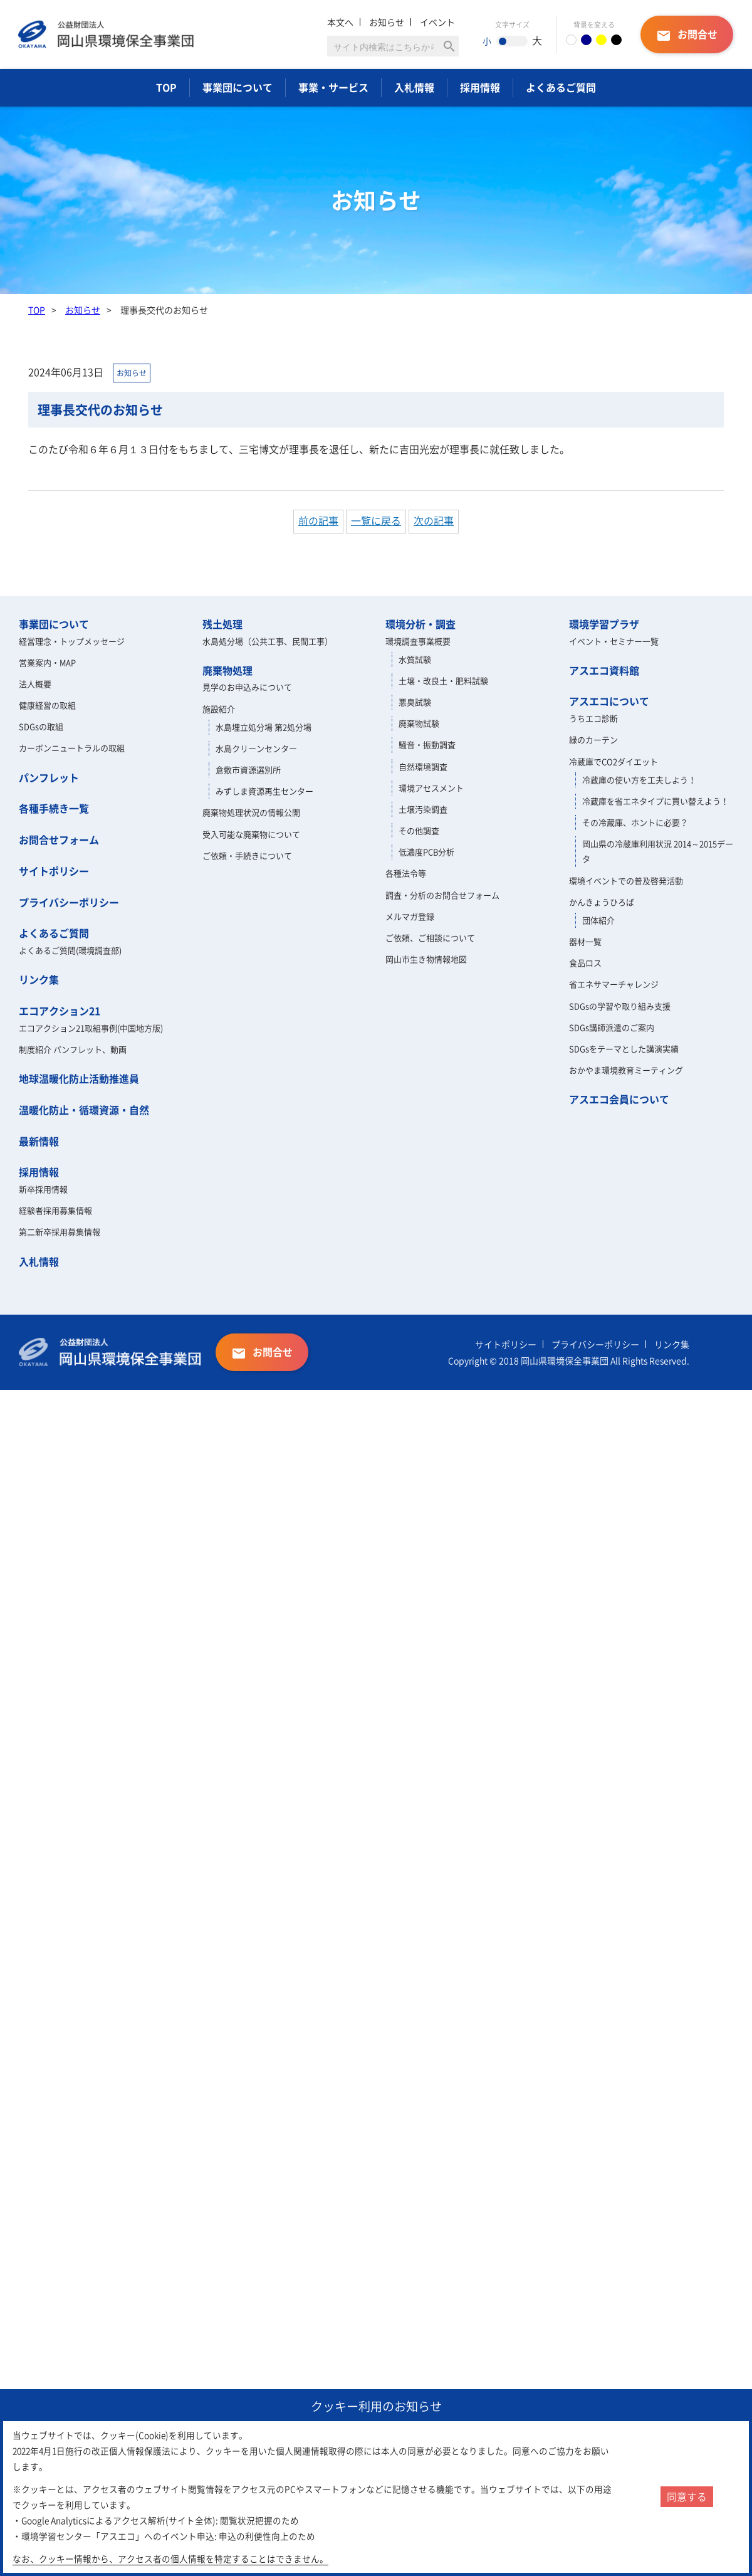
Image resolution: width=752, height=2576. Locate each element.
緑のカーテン (593, 739)
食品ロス (585, 963)
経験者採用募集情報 (55, 1210)
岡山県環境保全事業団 (110, 34)
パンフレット (49, 777)
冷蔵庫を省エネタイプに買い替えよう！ (655, 801)
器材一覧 (585, 941)
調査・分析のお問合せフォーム (442, 895)
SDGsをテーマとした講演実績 (624, 1048)
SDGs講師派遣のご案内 (611, 1027)
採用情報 (480, 87)
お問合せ (687, 34)
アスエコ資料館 (604, 670)
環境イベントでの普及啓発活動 (626, 880)
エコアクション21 (59, 1010)
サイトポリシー (54, 870)
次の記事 (434, 520)
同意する (687, 2496)
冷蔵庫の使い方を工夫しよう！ (639, 780)
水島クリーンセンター (256, 748)
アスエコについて (609, 700)
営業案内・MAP (47, 662)
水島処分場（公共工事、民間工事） (267, 641)
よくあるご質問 (561, 87)
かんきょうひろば (601, 902)
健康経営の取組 (47, 705)
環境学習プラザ (604, 623)
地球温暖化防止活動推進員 (79, 1078)
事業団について (237, 87)
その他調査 (419, 830)
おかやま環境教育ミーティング (626, 1070)
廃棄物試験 (419, 723)
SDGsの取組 (41, 726)
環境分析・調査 (420, 623)
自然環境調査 (423, 766)
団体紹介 (598, 920)
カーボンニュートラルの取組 (72, 748)
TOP (166, 87)
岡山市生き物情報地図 (426, 959)
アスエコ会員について (619, 1099)
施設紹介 (218, 709)
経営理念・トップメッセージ (72, 641)
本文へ (340, 22)
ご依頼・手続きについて (247, 855)
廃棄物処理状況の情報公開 (251, 812)
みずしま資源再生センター (264, 791)
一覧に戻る (376, 520)
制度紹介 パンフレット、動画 (73, 1049)
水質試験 (415, 659)
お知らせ (386, 22)
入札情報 (414, 87)
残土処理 (222, 623)
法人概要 (35, 684)
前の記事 (318, 520)
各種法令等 (405, 873)
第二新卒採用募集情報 (59, 1232)
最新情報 (39, 1141)
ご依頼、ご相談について (430, 938)
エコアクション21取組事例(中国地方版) (91, 1028)
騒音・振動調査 (427, 744)
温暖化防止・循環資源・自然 (84, 1109)
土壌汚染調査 (423, 809)
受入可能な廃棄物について (251, 834)
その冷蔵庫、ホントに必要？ (635, 822)
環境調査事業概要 (418, 641)
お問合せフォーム (59, 839)
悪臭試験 (415, 702)
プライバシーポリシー (69, 902)
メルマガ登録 (409, 916)
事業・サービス (333, 87)
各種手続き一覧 (54, 808)
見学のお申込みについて (247, 687)
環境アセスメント (431, 788)
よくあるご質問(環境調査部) (70, 950)
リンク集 (39, 979)
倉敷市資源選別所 (248, 769)
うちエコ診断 (593, 718)
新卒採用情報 (43, 1189)
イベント (437, 22)
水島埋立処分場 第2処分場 (263, 727)
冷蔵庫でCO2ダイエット (613, 761)
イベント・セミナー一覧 (614, 641)
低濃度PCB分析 (426, 852)
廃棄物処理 (227, 670)
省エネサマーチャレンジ (614, 984)
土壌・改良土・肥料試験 (443, 680)
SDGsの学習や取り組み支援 (620, 1006)
